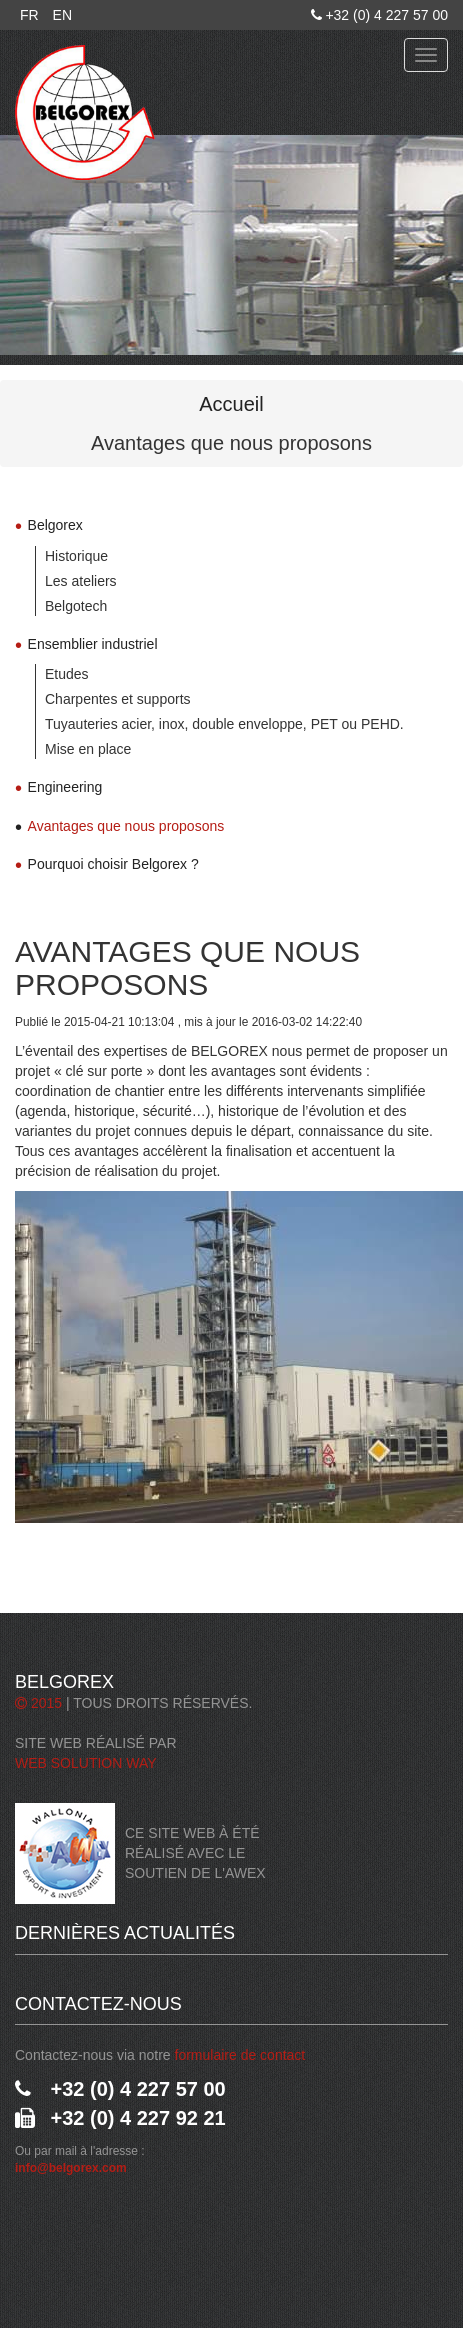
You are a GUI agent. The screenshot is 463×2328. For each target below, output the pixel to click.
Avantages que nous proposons (126, 826)
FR (29, 15)
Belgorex (55, 525)
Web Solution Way (86, 1763)
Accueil (231, 404)
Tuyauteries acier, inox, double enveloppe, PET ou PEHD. (224, 724)
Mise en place (88, 749)
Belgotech (76, 606)
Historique (76, 556)
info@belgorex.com (71, 2168)
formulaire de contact (240, 2055)
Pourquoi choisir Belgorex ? (113, 864)
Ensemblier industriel (93, 644)
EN (62, 15)
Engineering (65, 787)
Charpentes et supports (118, 699)
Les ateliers (81, 581)
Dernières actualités (125, 1933)
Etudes (67, 674)
